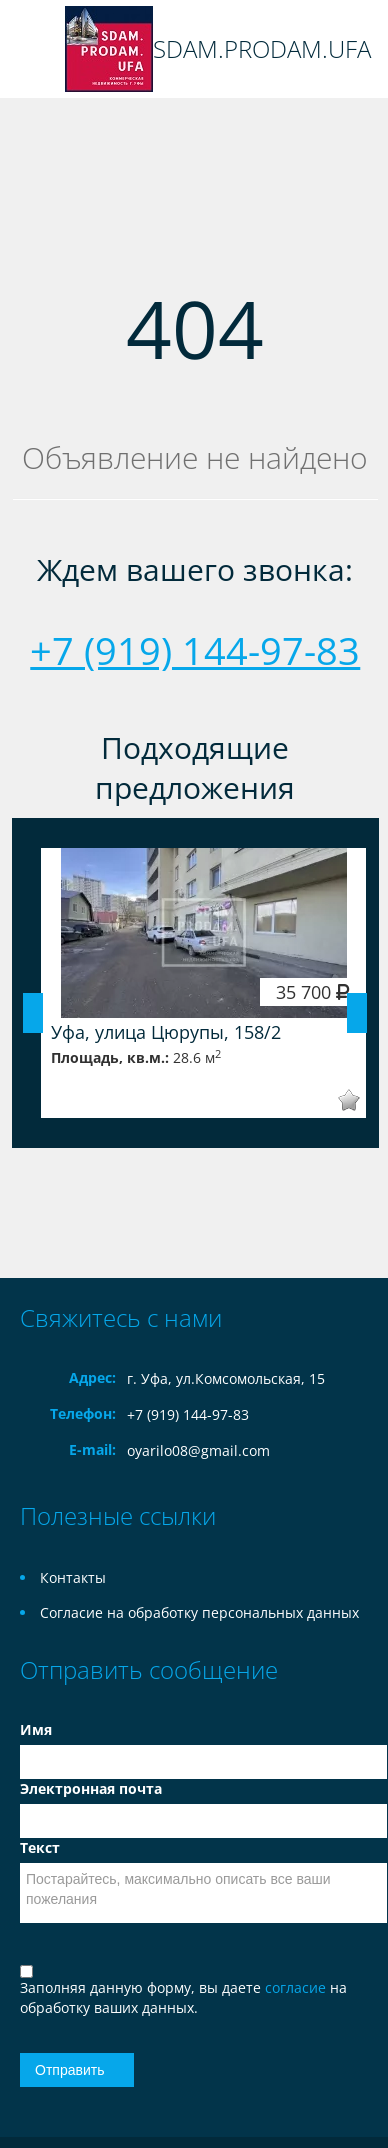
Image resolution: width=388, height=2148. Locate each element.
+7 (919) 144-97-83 (195, 650)
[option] (203, 983)
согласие (297, 1987)
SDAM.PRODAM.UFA (262, 49)
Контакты (73, 1577)
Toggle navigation (37, 49)
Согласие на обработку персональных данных (199, 1612)
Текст (40, 1847)
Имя (36, 1729)
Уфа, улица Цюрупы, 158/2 (166, 1032)
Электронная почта (91, 1788)
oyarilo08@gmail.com (198, 1450)
